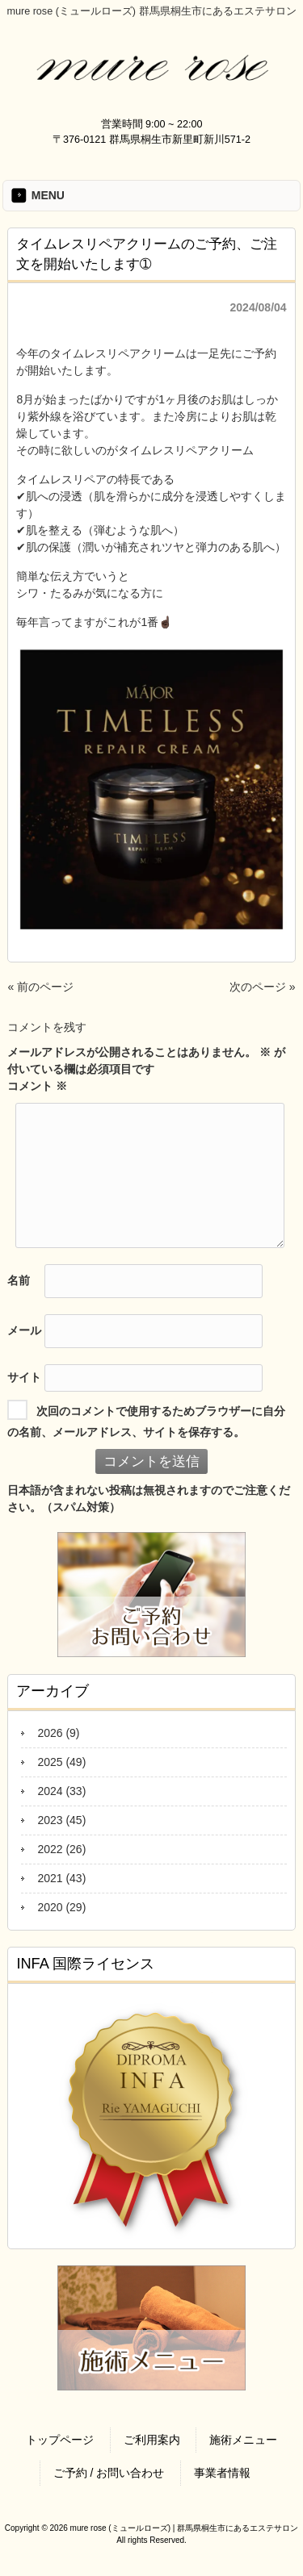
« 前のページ (40, 986)
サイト (24, 1376)
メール (24, 1329)
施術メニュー (243, 2439)
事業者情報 (222, 2472)
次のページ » (262, 986)
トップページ (60, 2439)
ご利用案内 (152, 2439)
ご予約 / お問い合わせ (109, 2472)
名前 (18, 1279)
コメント (37, 1085)
